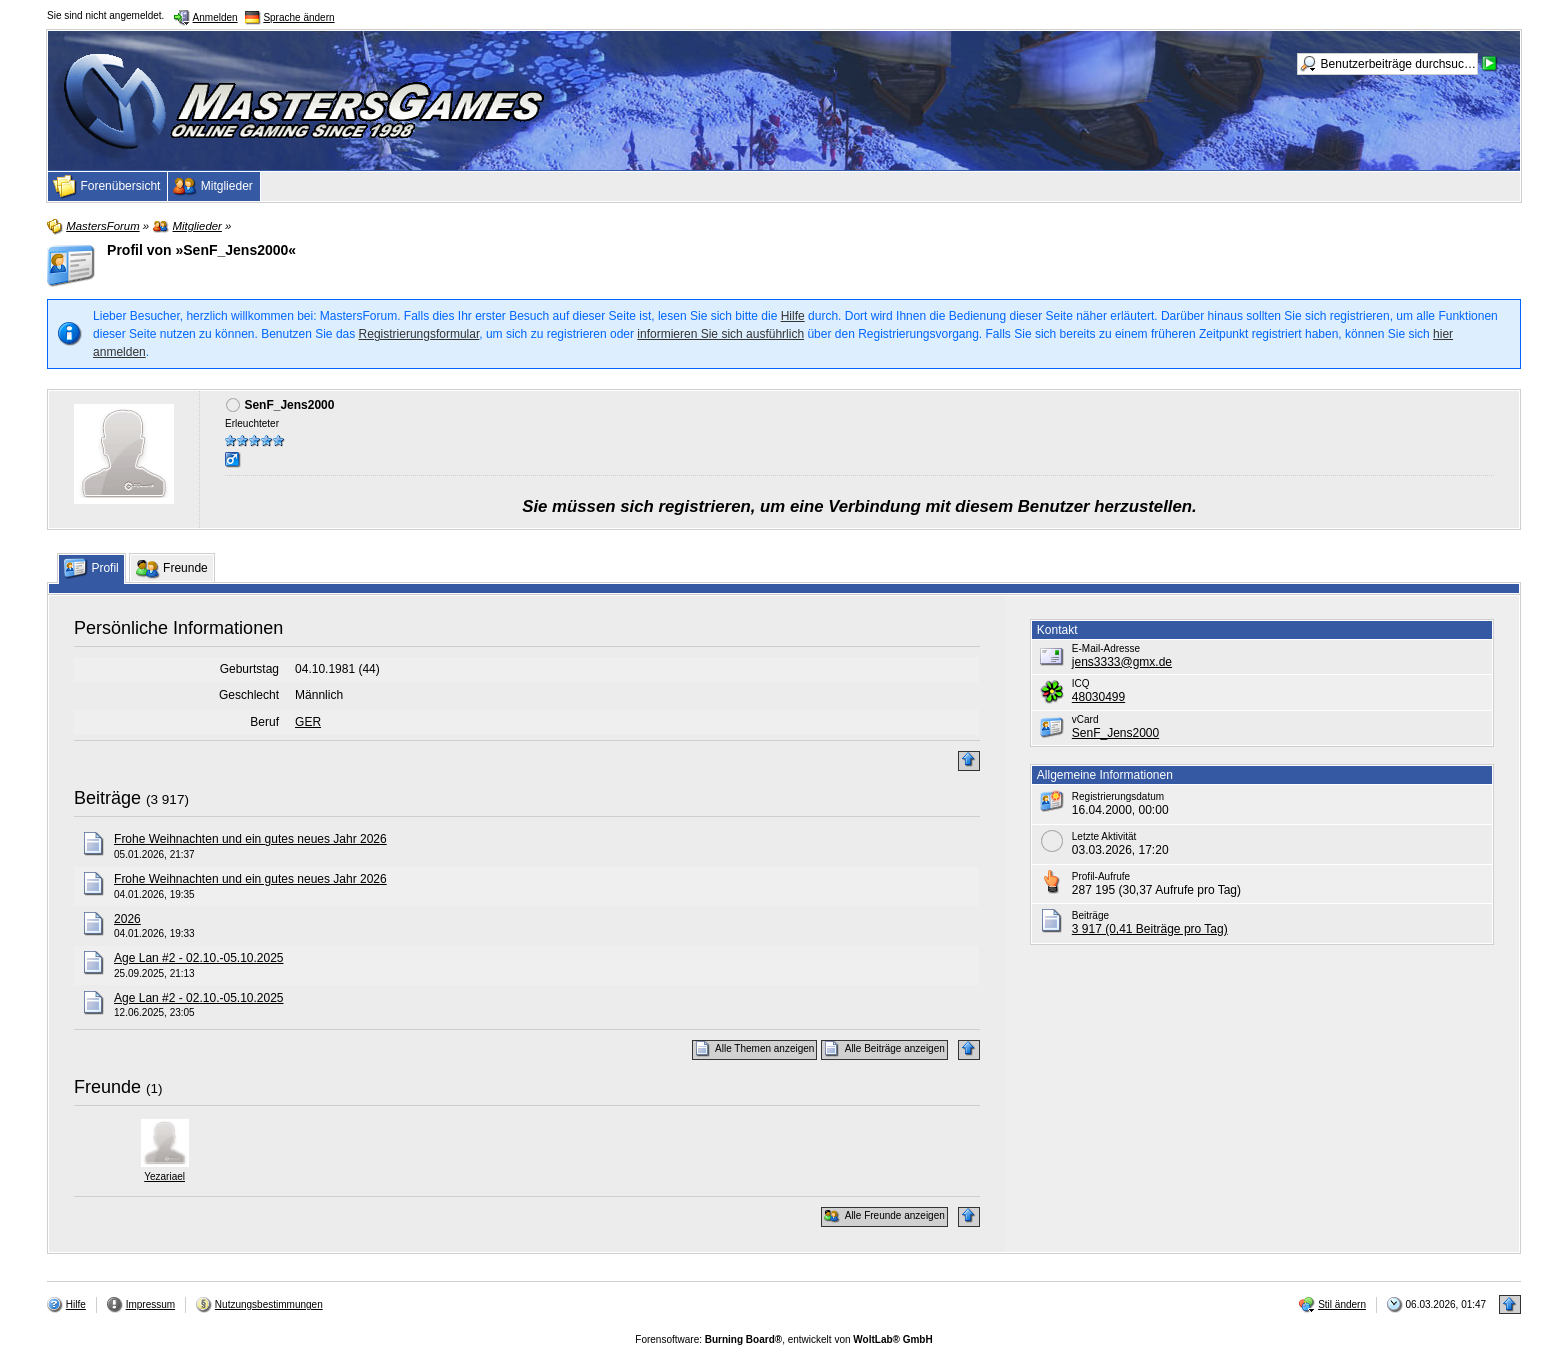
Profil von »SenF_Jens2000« (201, 250)
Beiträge (107, 798)
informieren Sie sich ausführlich (720, 334)
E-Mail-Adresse (1106, 648)
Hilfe (793, 316)
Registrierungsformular (419, 334)
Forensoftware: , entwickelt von (783, 1339)
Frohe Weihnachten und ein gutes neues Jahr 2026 (250, 839)
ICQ (1081, 683)
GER (308, 722)
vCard (1085, 719)
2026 (127, 919)
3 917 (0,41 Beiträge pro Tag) (1150, 929)
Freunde (107, 1087)
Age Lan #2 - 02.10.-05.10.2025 (198, 958)
